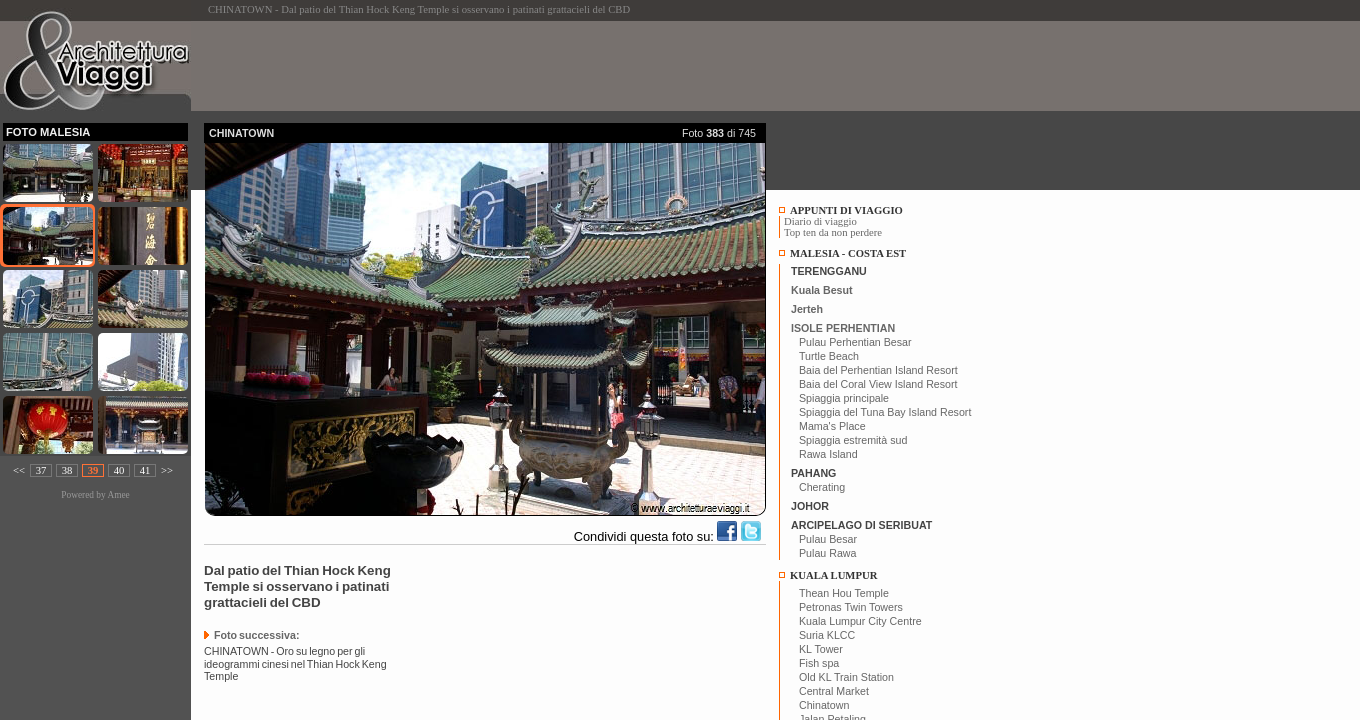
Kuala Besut (822, 290)
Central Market (834, 691)
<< (19, 470)
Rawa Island (828, 454)
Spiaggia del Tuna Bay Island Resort (885, 412)
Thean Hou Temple (844, 593)
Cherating (822, 487)
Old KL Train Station (846, 677)
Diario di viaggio (820, 221)
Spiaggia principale (844, 398)
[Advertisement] (568, 66)
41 (145, 470)
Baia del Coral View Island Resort (878, 384)
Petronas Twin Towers (851, 607)
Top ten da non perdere (833, 232)
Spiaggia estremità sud (853, 440)
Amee (118, 495)
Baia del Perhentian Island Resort (878, 370)
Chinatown (824, 705)
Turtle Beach (829, 356)
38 (67, 470)
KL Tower (821, 649)
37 (41, 470)
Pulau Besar (828, 539)
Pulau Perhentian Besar (855, 342)
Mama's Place (832, 426)
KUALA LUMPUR (833, 575)
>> (167, 470)
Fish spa (819, 663)
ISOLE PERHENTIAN (843, 328)
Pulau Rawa (827, 553)
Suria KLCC (827, 635)
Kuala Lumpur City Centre (860, 621)
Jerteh (807, 309)
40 (119, 470)
